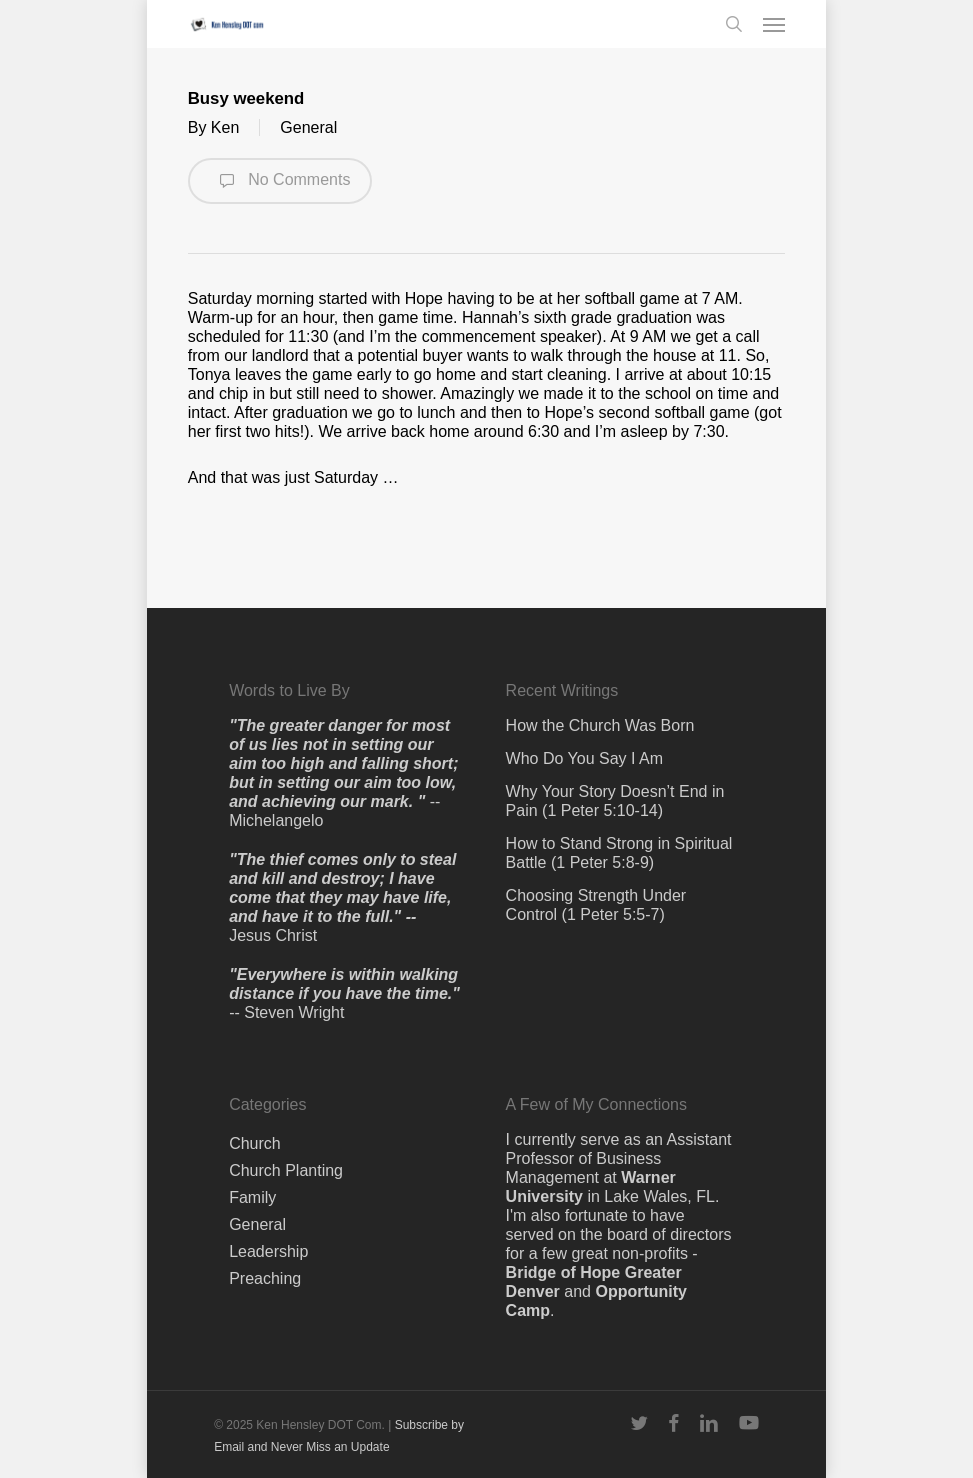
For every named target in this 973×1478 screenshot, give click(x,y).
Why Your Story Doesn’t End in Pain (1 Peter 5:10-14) (615, 801)
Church (255, 1143)
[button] (774, 24)
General (308, 127)
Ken (225, 127)
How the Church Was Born (600, 725)
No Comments (280, 181)
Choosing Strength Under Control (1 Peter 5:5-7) (596, 905)
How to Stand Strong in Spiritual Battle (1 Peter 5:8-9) (619, 853)
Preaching (265, 1278)
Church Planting (286, 1170)
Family (252, 1197)
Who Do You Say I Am (584, 758)
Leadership (268, 1251)
